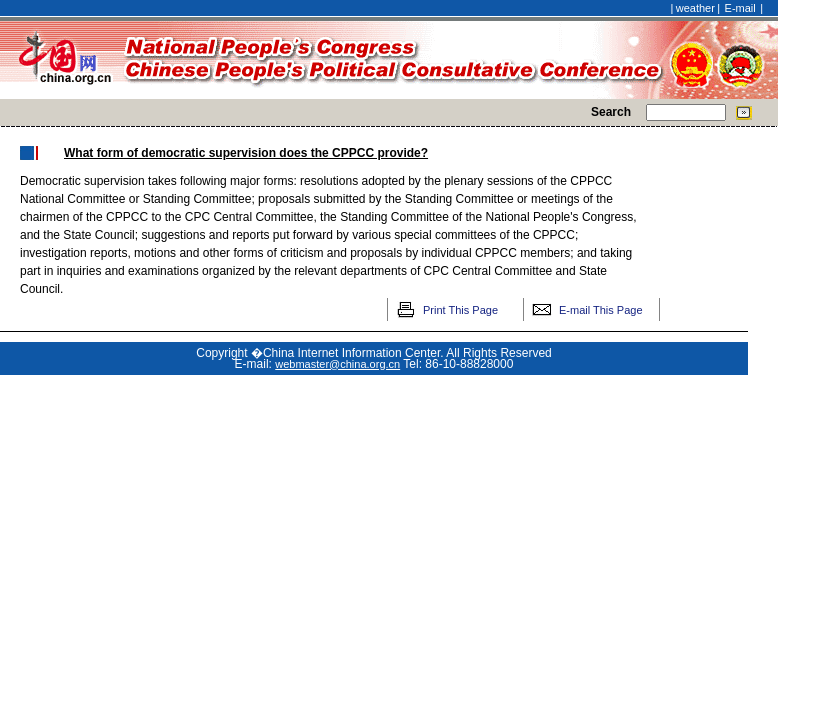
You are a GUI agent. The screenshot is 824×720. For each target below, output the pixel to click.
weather (695, 8)
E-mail (740, 8)
